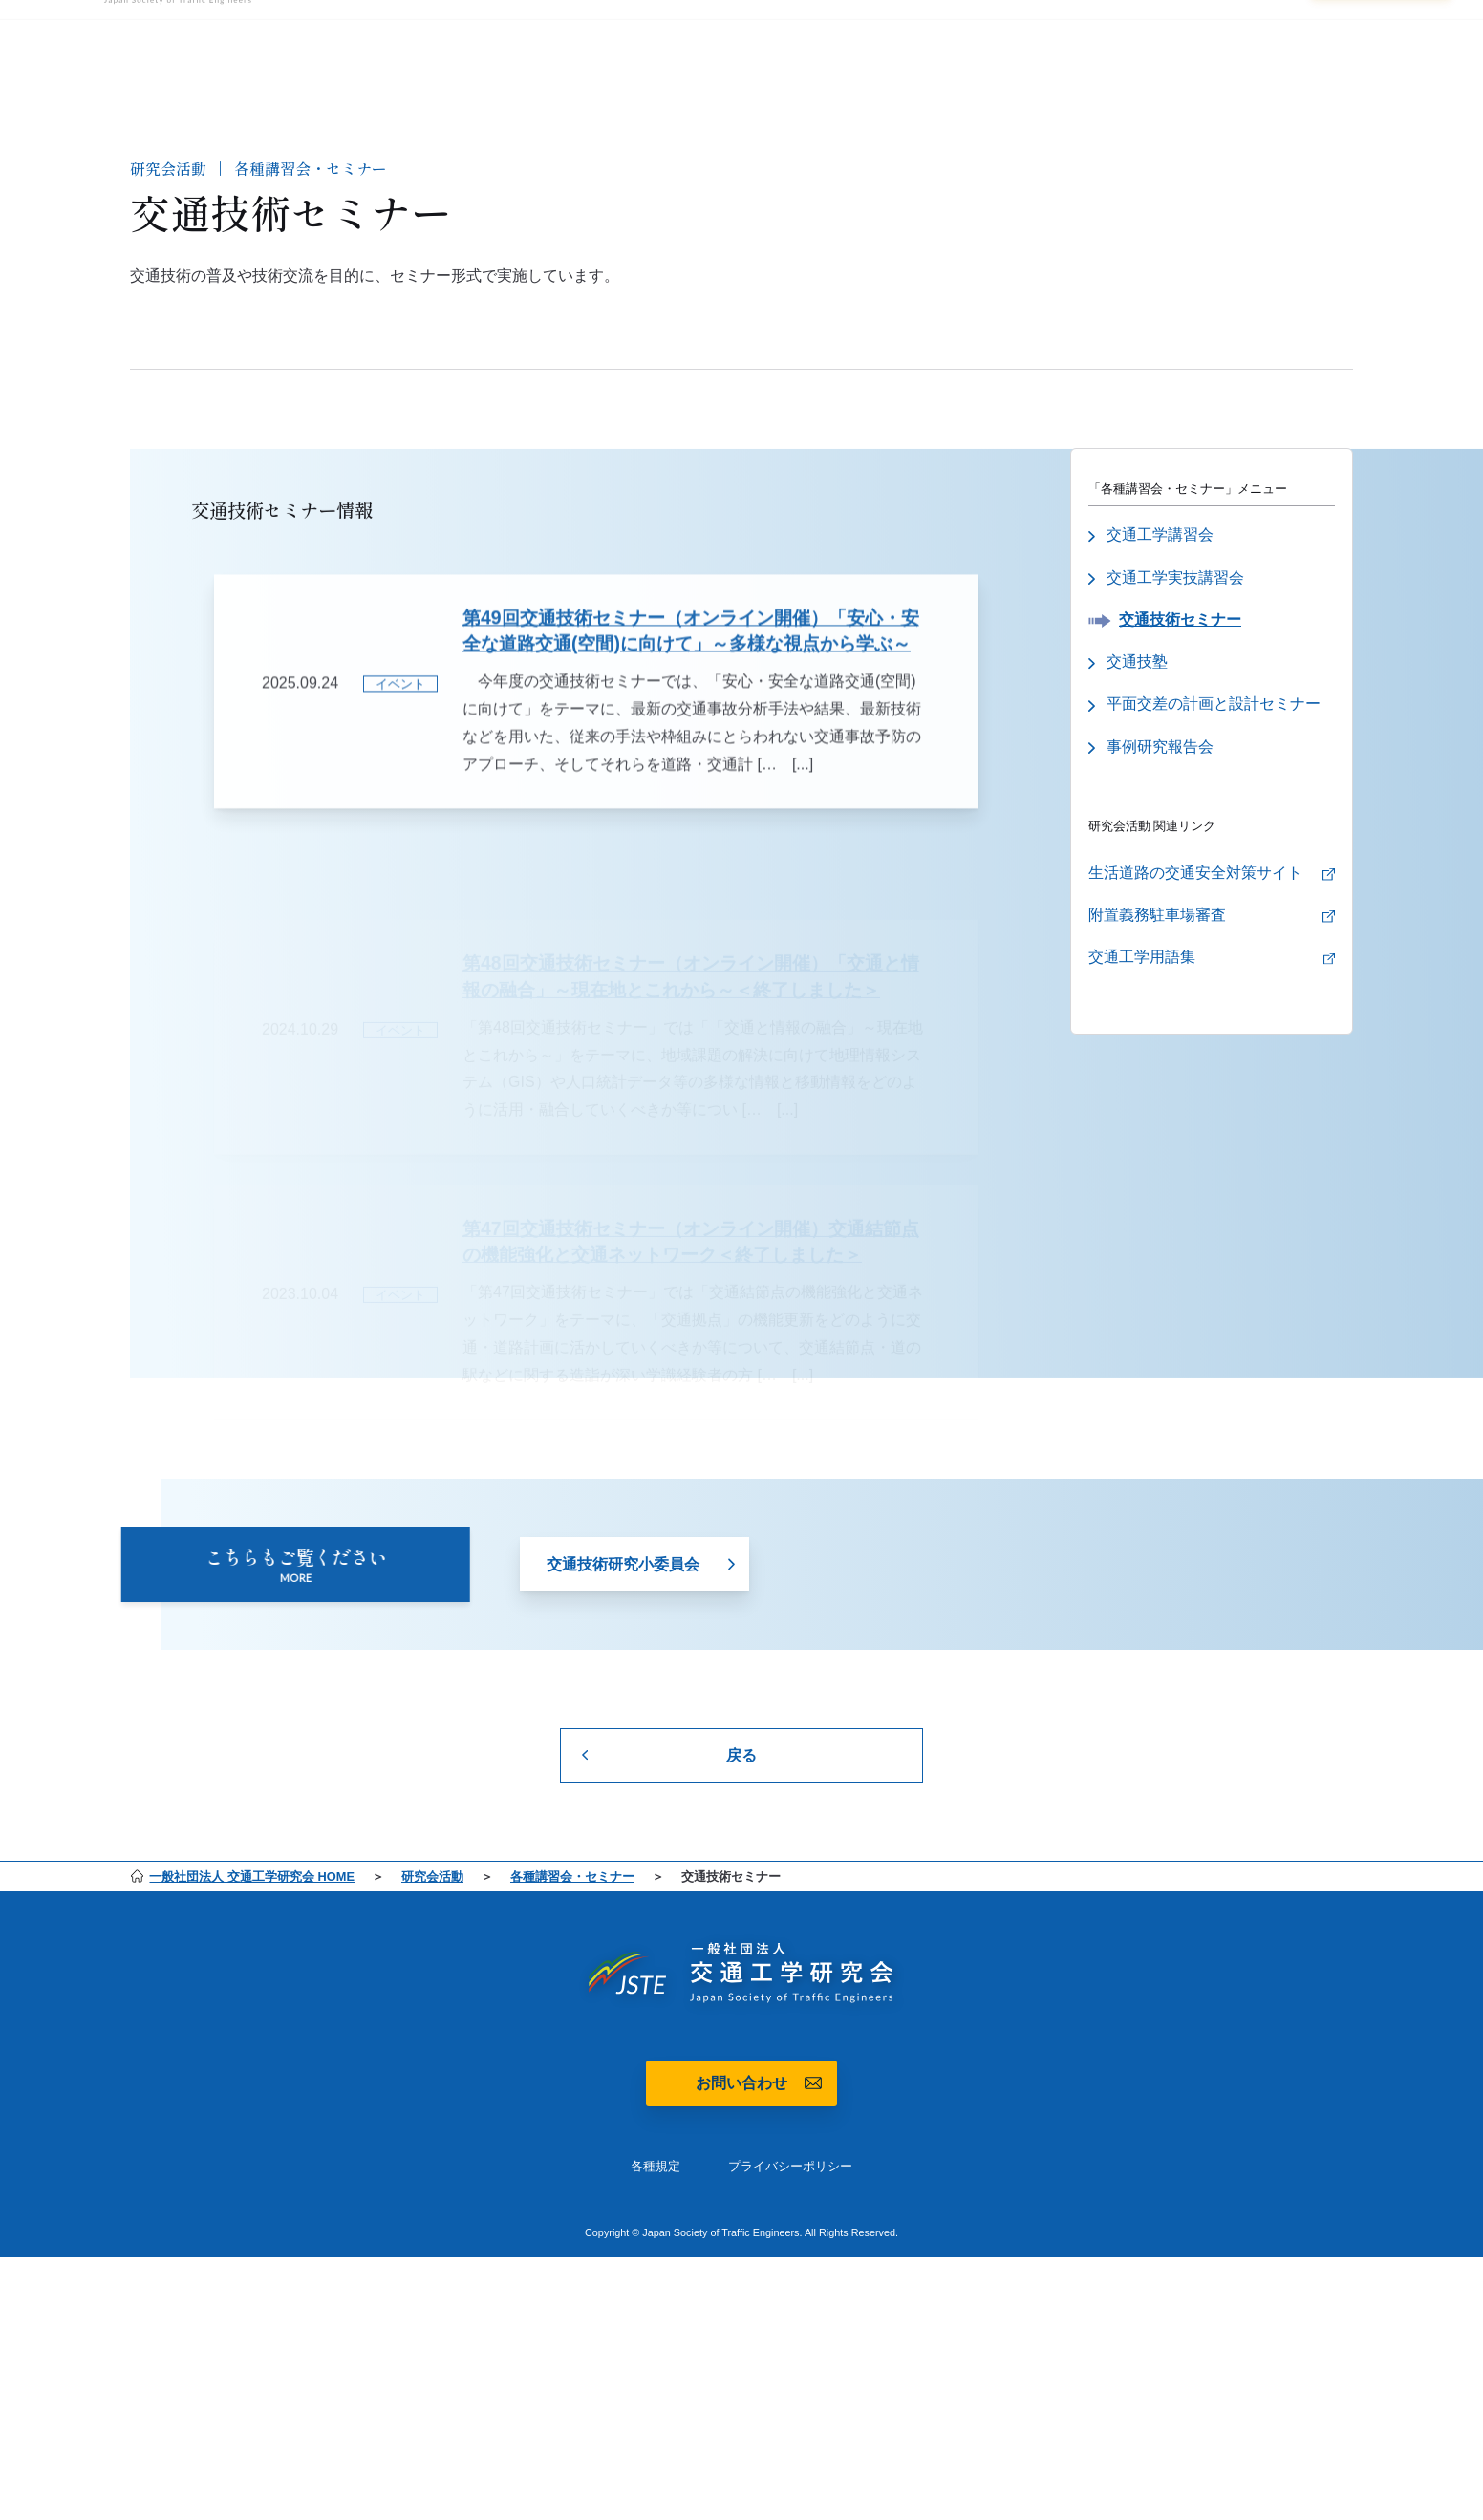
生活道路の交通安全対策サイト (1195, 876)
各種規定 (655, 2166)
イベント (400, 712)
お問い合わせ (741, 2083)
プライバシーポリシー (790, 2166)
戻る (741, 1755)
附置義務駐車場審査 (1157, 919)
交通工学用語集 (1141, 962)
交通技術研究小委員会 (623, 1577)
